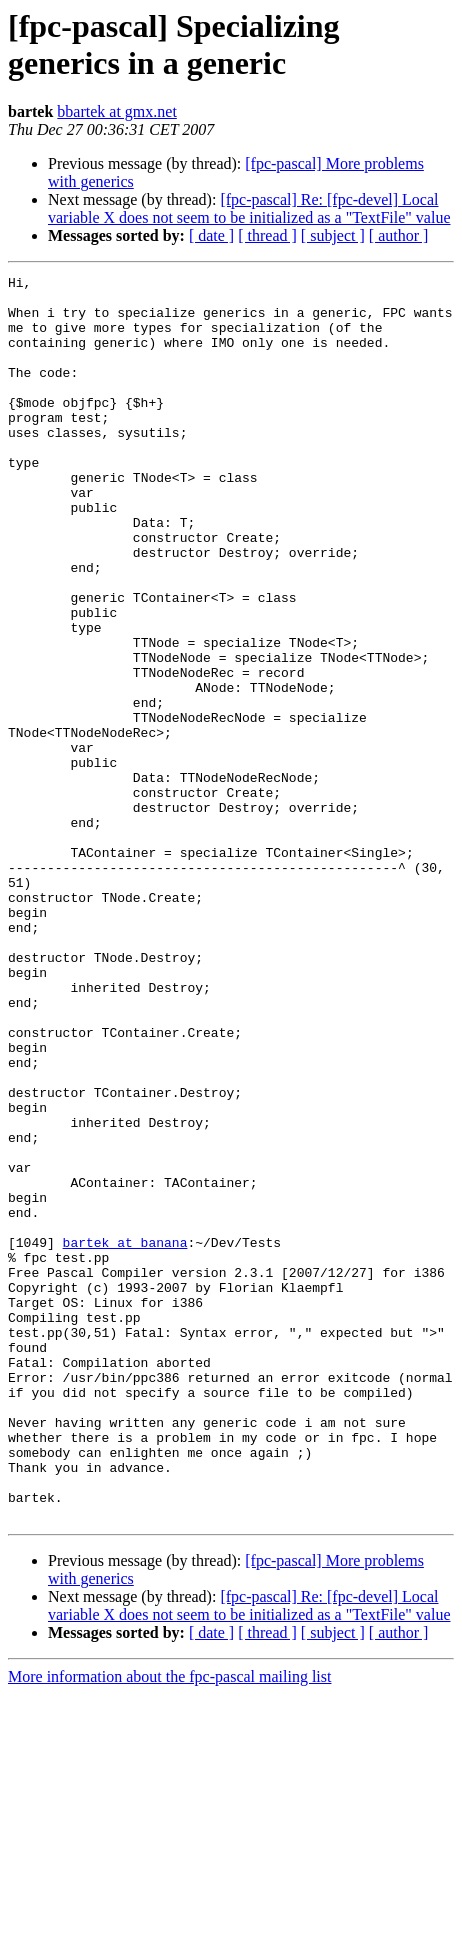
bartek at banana (125, 1437)
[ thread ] (267, 235)
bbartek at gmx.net (117, 111)
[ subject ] (333, 235)
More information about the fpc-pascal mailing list (169, 1925)
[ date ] (211, 235)
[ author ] (399, 235)
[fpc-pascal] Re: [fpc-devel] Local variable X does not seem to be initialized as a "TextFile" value (249, 208)
